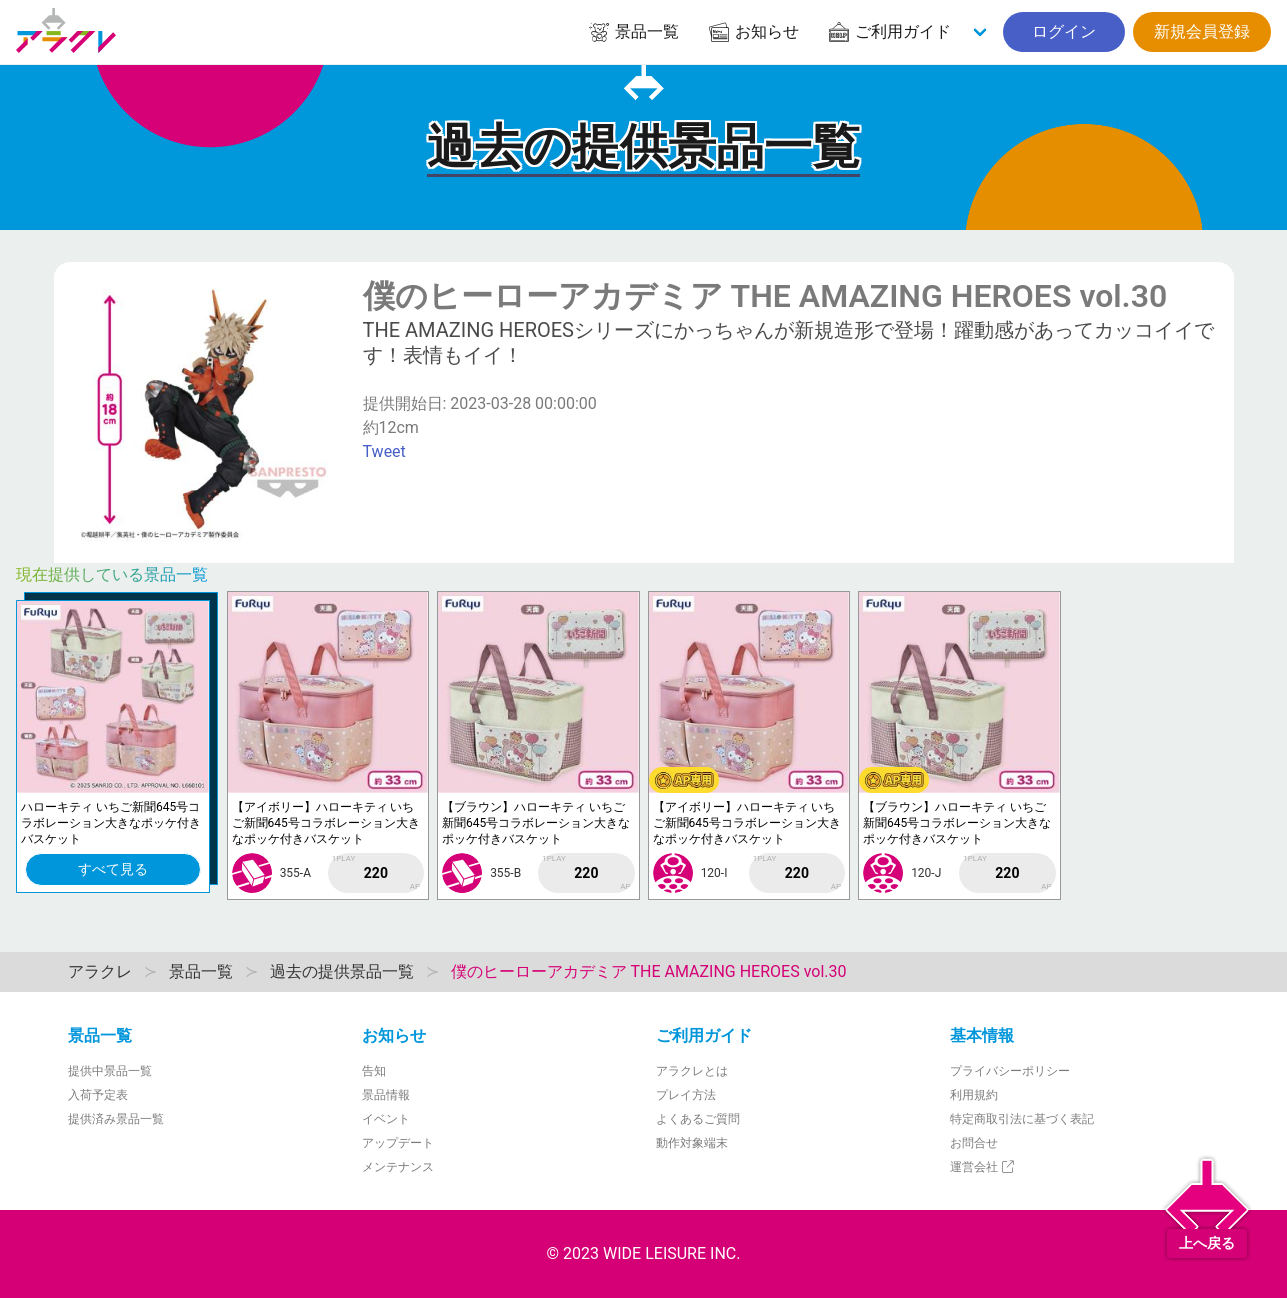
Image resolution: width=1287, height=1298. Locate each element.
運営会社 (983, 1167)
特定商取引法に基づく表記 (1022, 1119)
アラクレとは (692, 1071)
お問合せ (974, 1143)
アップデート (398, 1143)
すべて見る (113, 869)
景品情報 (386, 1095)
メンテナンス (398, 1167)
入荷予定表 (98, 1095)
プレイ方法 (686, 1095)
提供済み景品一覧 (116, 1119)
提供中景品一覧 (110, 1071)
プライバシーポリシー (1010, 1071)
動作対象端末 (692, 1143)
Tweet (384, 451)
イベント (386, 1119)
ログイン (1064, 31)
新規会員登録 (1202, 31)
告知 (374, 1071)
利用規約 (974, 1095)
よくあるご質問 (698, 1119)
